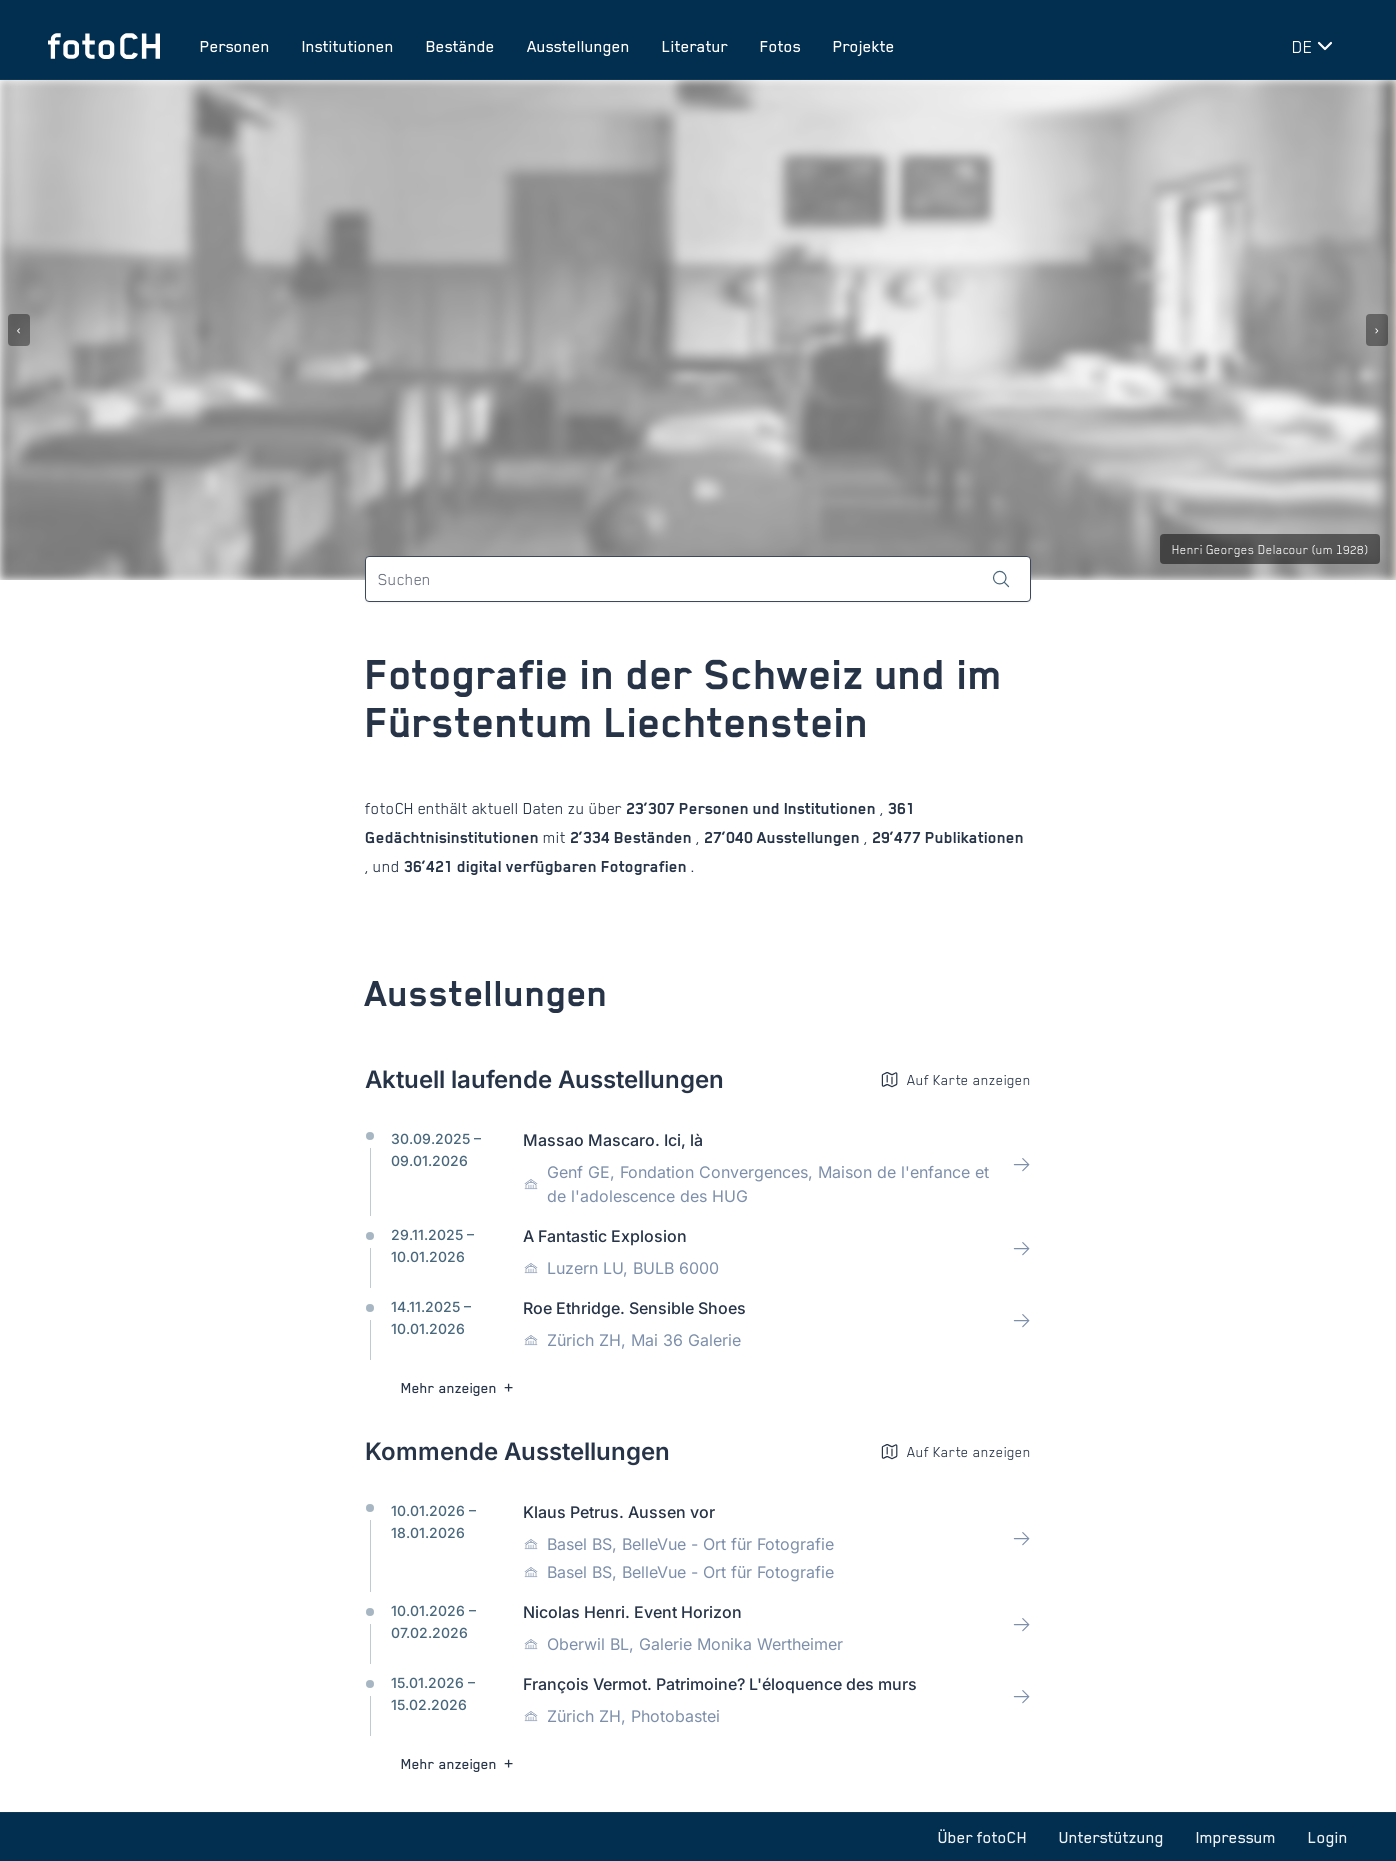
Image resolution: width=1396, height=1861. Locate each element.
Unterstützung (1111, 1837)
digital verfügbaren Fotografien (572, 866)
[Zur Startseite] (104, 46)
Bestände (460, 46)
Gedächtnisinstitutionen (454, 837)
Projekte (864, 46)
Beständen (653, 837)
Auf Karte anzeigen (955, 1079)
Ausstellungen (578, 46)
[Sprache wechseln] (1316, 46)
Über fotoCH (982, 1837)
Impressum (1236, 1837)
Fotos (780, 46)
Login (1328, 1837)
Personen (235, 46)
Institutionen (348, 46)
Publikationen (972, 837)
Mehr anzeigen (459, 1387)
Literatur (695, 46)
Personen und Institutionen (777, 808)
